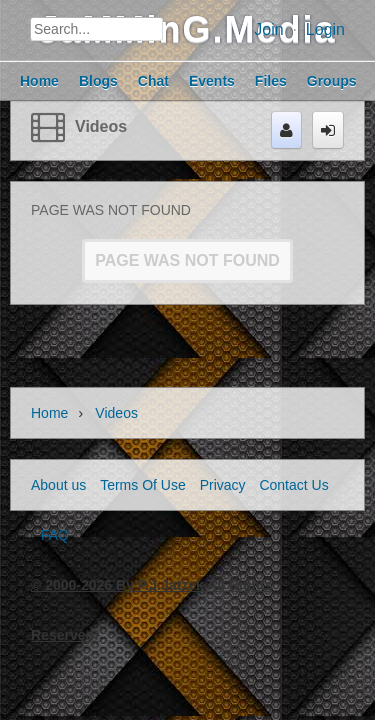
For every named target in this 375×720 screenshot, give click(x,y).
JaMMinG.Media (187, 29)
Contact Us (293, 485)
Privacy (223, 485)
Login (325, 29)
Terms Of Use (143, 485)
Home (49, 413)
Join (268, 29)
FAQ (55, 535)
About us (58, 485)
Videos (101, 126)
